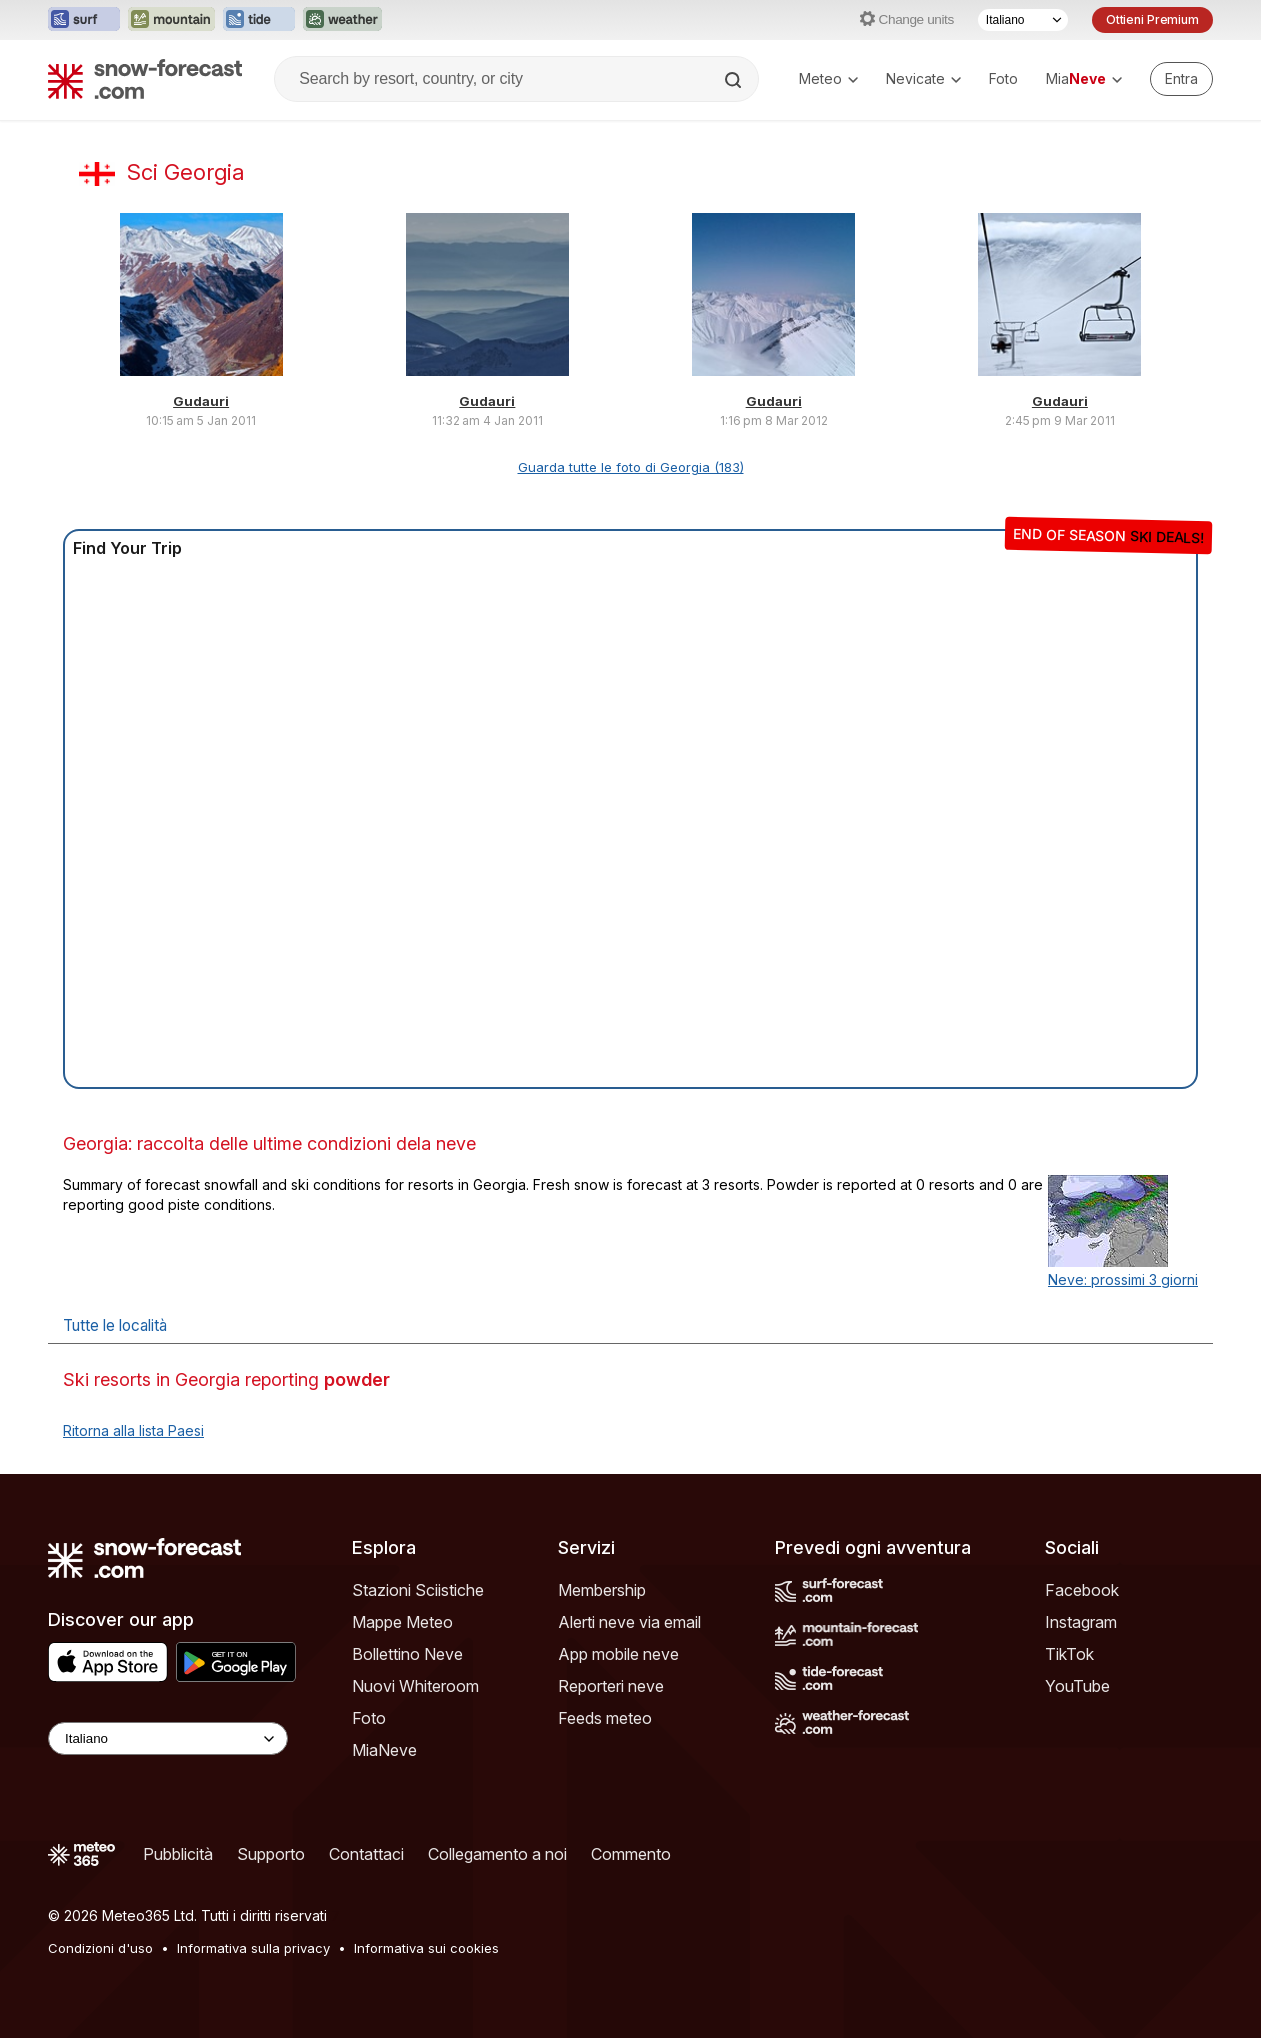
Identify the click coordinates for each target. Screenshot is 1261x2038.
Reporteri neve (611, 1686)
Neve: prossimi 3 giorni (1123, 1279)
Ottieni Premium (1152, 19)
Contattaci (366, 1854)
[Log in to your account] (1181, 79)
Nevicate (923, 78)
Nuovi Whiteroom (415, 1686)
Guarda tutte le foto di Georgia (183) (631, 467)
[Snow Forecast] (145, 79)
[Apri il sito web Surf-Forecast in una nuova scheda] (84, 20)
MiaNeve (384, 1750)
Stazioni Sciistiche (418, 1590)
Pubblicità (178, 1854)
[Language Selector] (168, 1738)
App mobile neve (618, 1654)
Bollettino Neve (407, 1654)
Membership (602, 1590)
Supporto (271, 1854)
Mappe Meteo (402, 1622)
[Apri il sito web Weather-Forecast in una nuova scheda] (342, 20)
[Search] (735, 80)
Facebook (1082, 1590)
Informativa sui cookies (426, 1948)
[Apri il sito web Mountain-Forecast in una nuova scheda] (171, 20)
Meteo (828, 78)
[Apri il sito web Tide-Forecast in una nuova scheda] (259, 20)
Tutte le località (115, 1325)
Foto (1003, 78)
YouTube (1077, 1686)
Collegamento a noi (497, 1854)
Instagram (1081, 1622)
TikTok (1069, 1654)
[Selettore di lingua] (1023, 20)
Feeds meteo (605, 1718)
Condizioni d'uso (100, 1948)
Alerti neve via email (629, 1622)
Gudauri (201, 401)
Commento (631, 1854)
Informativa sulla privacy (253, 1948)
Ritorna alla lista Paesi (133, 1430)
